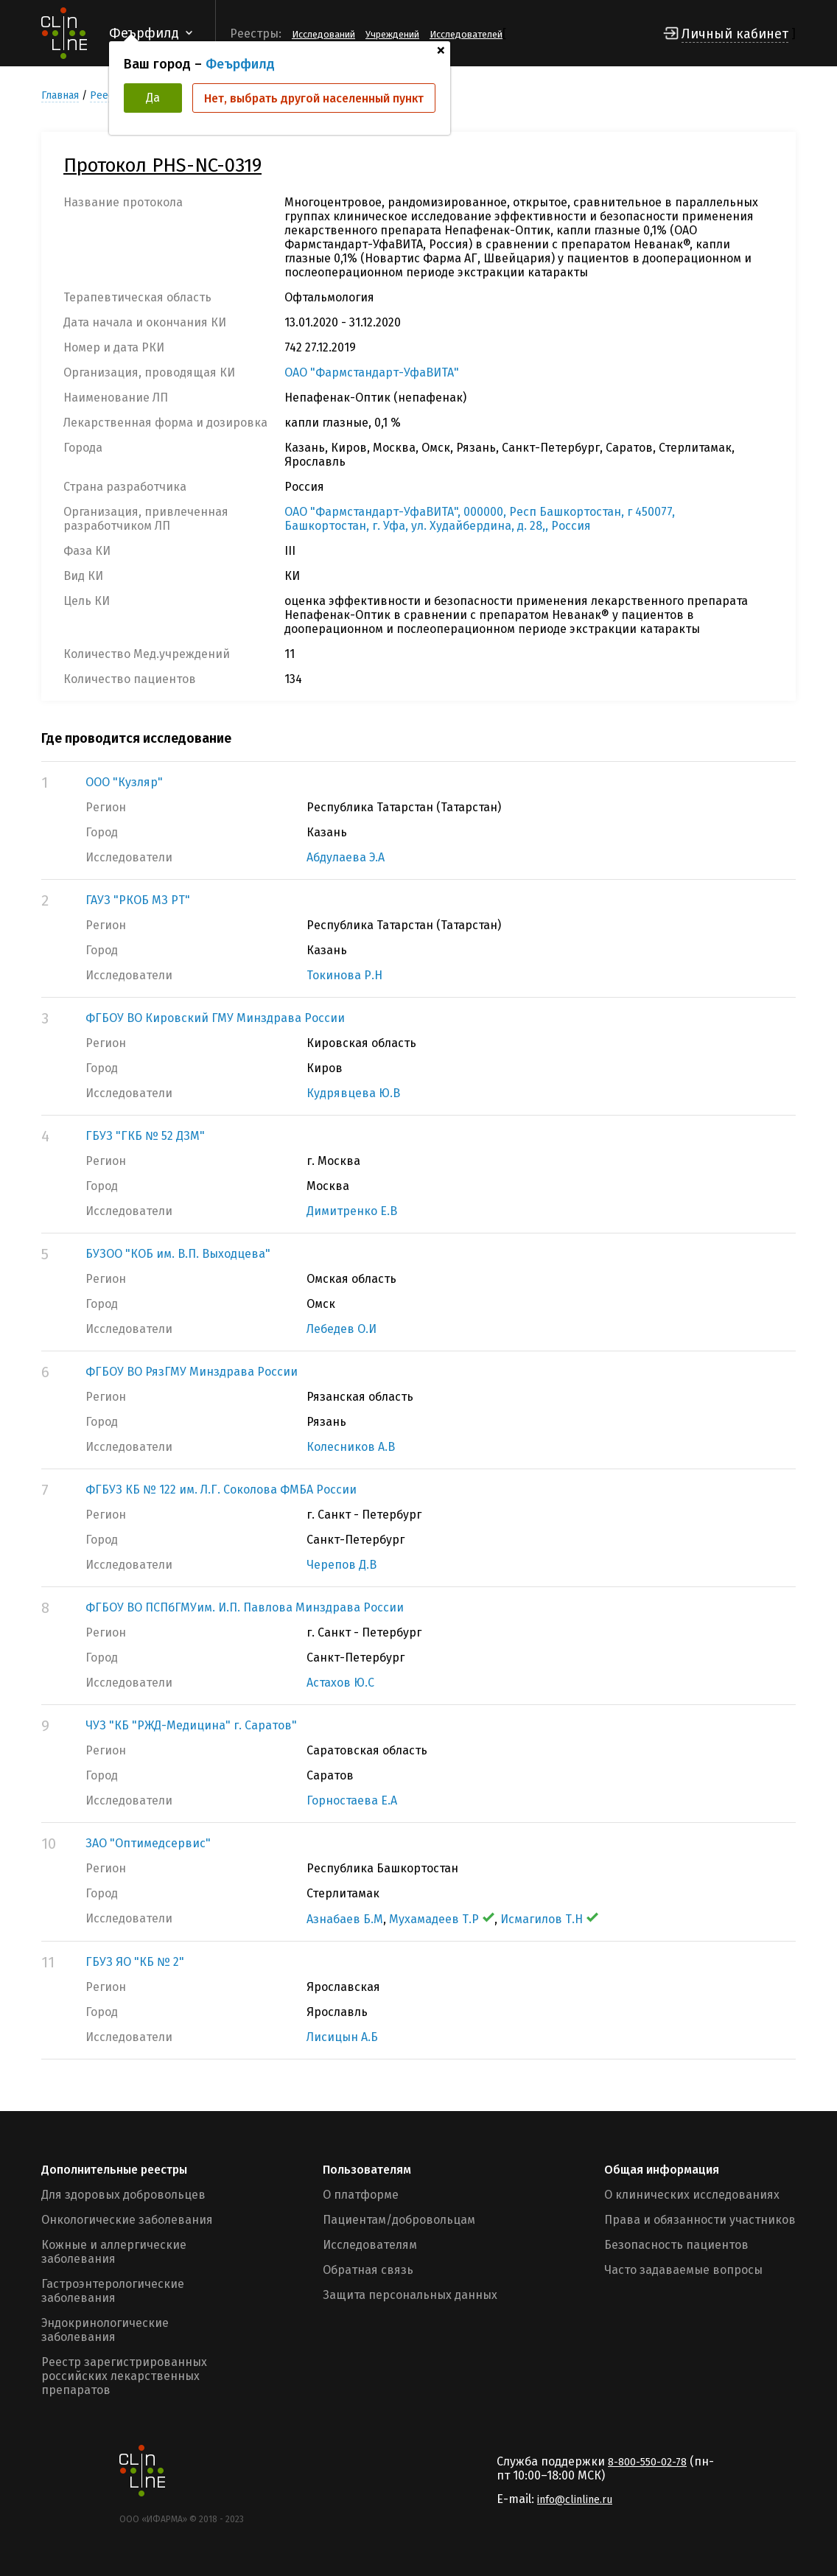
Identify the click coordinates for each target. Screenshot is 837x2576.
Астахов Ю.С (340, 1683)
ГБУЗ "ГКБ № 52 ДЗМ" (145, 1136)
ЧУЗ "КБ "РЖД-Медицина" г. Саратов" (191, 1725)
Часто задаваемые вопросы (683, 2270)
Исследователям (370, 2245)
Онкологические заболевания (127, 2220)
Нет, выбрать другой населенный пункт (314, 98)
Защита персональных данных (410, 2295)
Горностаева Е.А (352, 1800)
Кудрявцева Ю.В (353, 1093)
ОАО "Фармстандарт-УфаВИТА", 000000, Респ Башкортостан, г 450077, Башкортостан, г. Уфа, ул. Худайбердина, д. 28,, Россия (479, 519)
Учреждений (392, 34)
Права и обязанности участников (700, 2220)
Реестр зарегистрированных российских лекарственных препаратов (124, 2376)
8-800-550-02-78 (647, 2462)
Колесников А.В (351, 1447)
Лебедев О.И (342, 1329)
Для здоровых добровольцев (123, 2195)
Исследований (323, 34)
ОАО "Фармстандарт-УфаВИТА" (371, 372)
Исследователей (466, 34)
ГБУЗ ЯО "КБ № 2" (134, 1962)
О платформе (361, 2195)
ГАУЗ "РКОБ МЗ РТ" (137, 900)
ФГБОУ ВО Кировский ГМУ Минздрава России (215, 1018)
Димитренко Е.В (352, 1211)
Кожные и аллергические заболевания (113, 2252)
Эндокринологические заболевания (105, 2330)
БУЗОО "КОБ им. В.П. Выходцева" (177, 1254)
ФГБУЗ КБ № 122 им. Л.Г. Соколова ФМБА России (221, 1490)
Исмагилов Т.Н (549, 1919)
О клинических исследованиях (692, 2195)
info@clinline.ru (574, 2499)
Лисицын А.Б (342, 2037)
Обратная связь (368, 2270)
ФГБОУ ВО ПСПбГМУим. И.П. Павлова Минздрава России (244, 1607)
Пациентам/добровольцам (399, 2220)
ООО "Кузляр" (124, 782)
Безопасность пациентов (676, 2245)
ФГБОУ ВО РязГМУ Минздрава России (191, 1372)
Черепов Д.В (342, 1565)
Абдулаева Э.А (346, 857)
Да (153, 98)
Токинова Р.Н (344, 975)
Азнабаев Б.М (345, 1919)
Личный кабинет (735, 34)
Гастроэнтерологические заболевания (112, 2291)
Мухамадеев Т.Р (441, 1919)
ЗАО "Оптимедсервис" (148, 1843)
